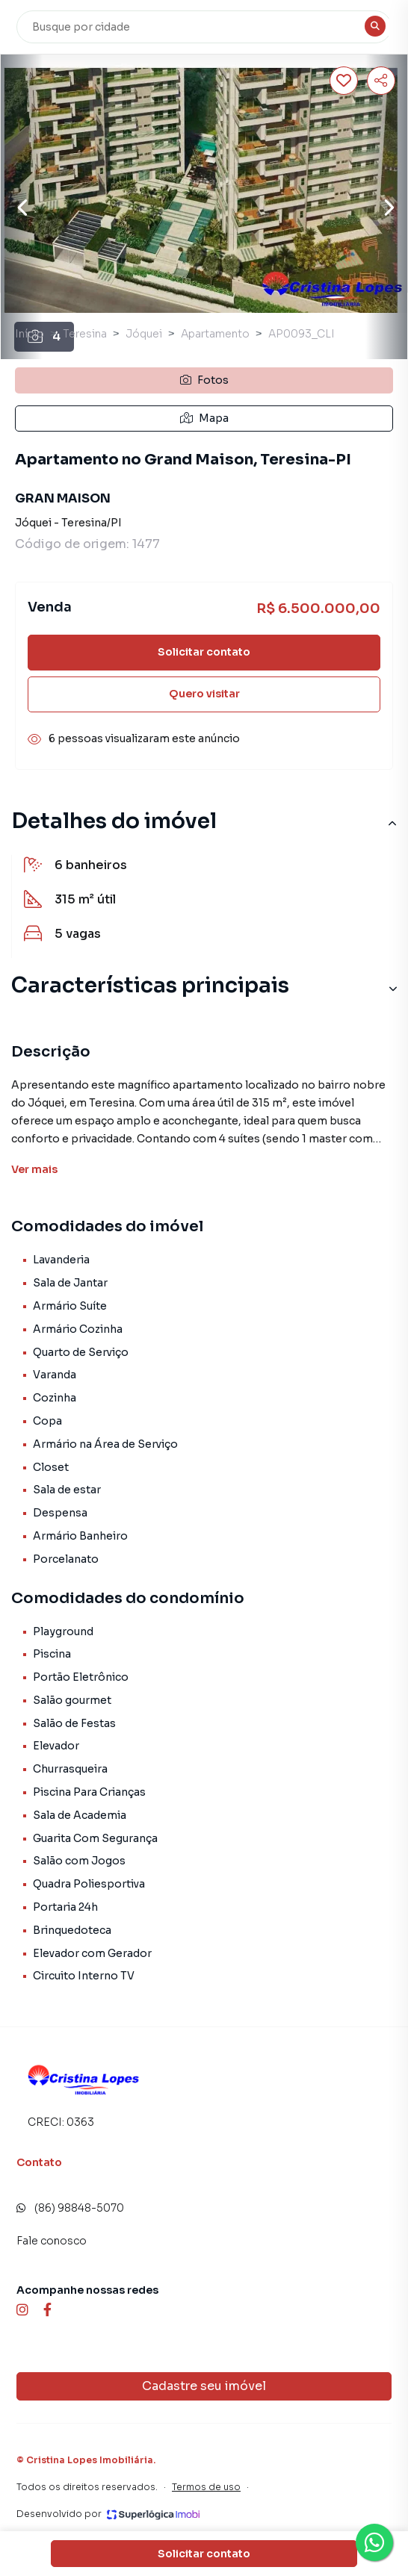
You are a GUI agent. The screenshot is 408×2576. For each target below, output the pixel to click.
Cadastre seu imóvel (204, 2386)
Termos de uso (206, 2486)
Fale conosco (51, 2240)
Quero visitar (204, 693)
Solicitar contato (204, 652)
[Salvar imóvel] (344, 80)
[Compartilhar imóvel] (381, 80)
